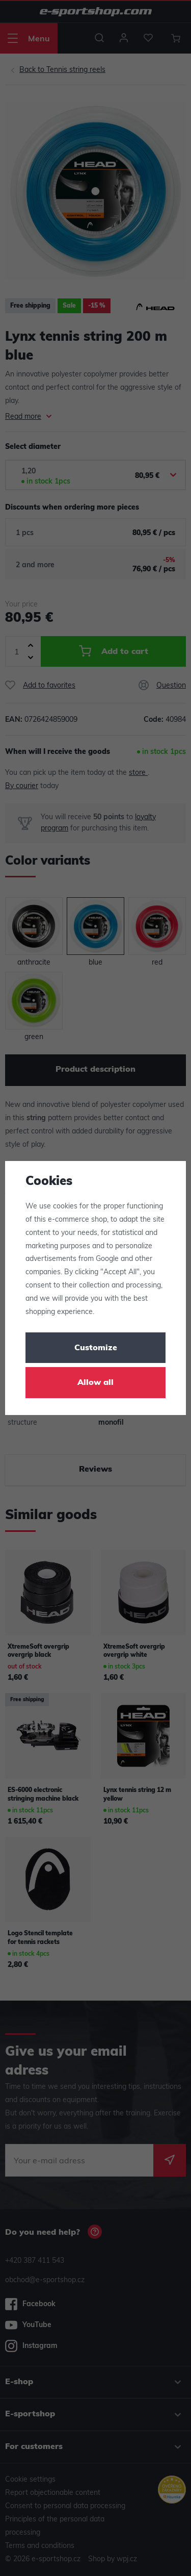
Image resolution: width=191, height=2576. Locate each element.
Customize (95, 1348)
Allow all (95, 1383)
